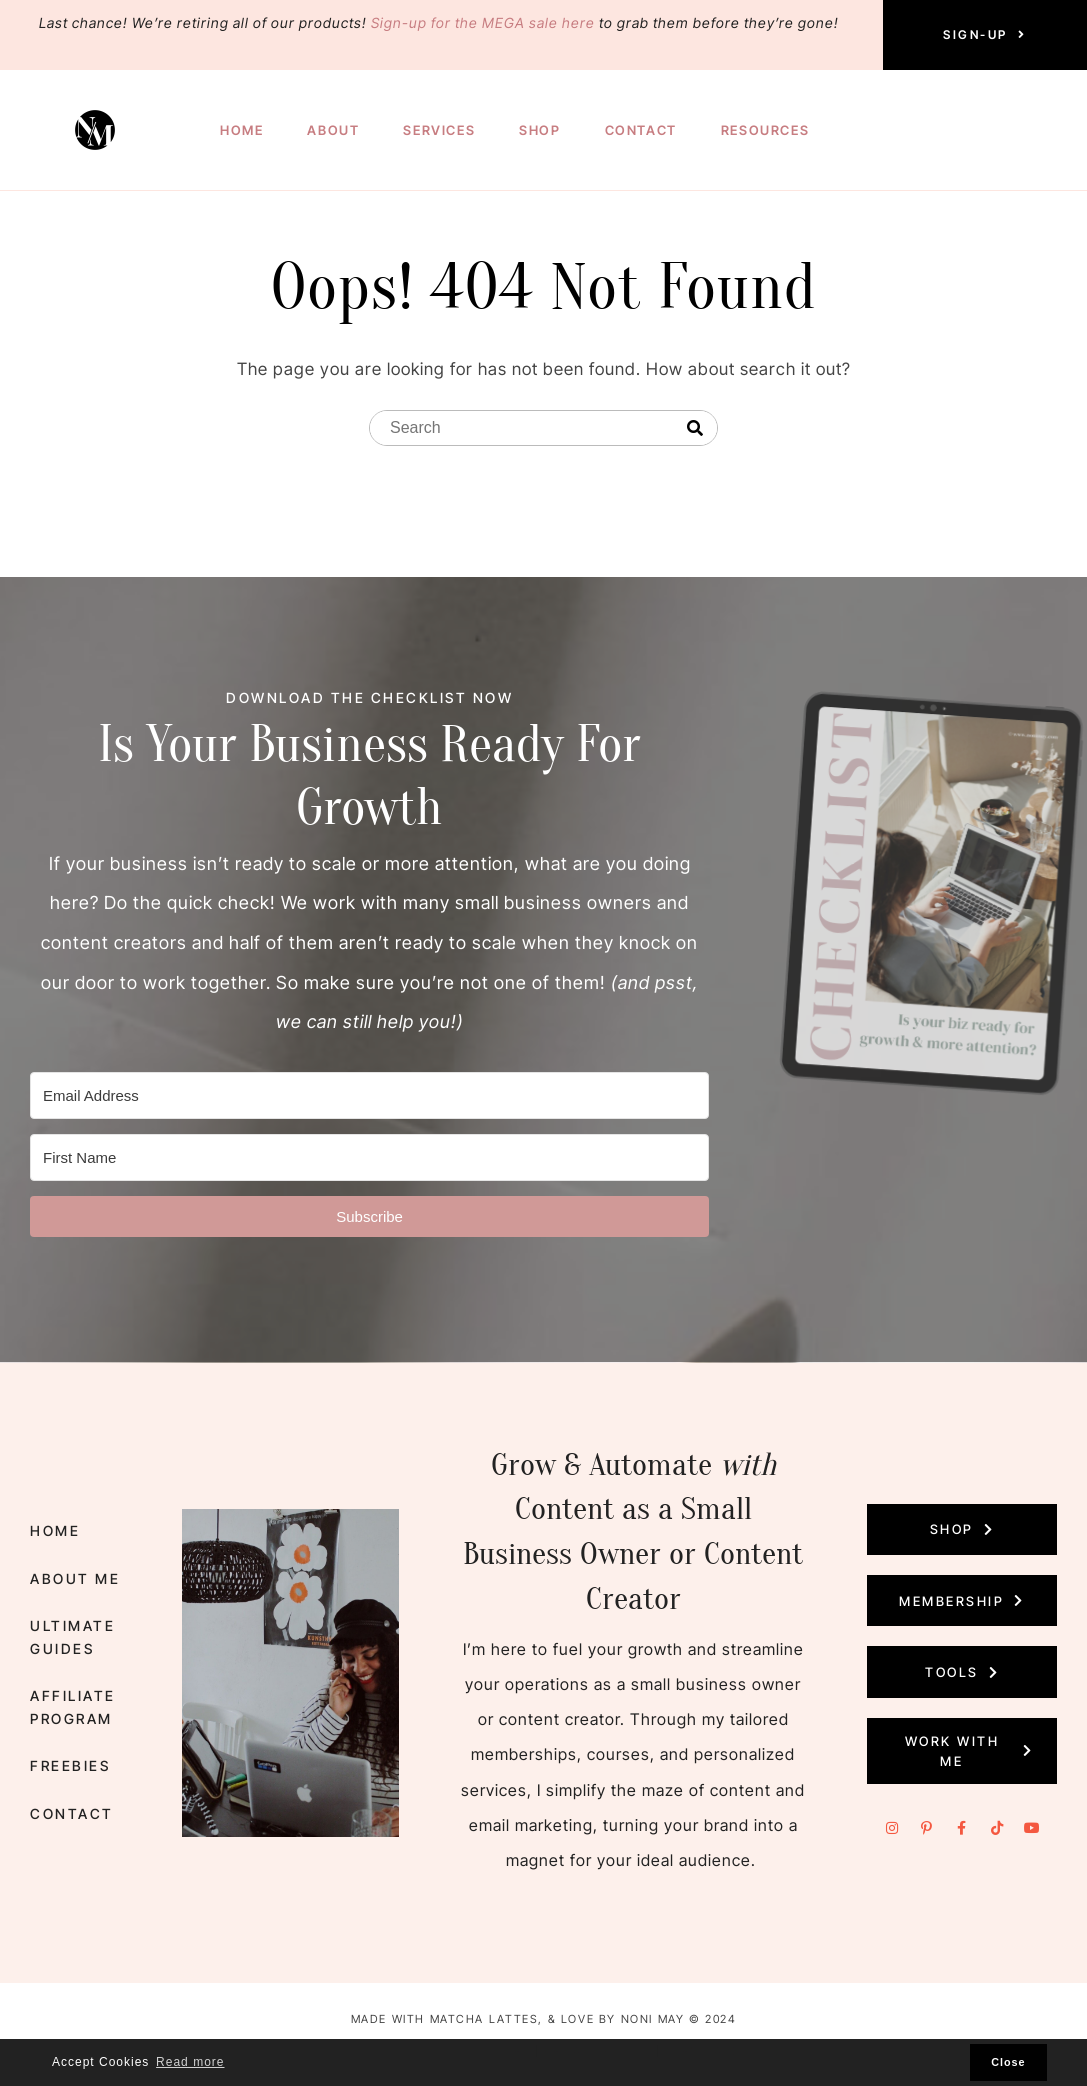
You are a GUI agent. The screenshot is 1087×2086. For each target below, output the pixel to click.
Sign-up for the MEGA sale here (483, 22)
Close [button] (1008, 2062)
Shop (539, 130)
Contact (641, 130)
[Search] (695, 429)
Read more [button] (190, 2062)
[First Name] (369, 1158)
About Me (75, 1578)
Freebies (70, 1765)
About (333, 130)
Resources (765, 130)
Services (439, 130)
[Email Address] (369, 1096)
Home (241, 130)
